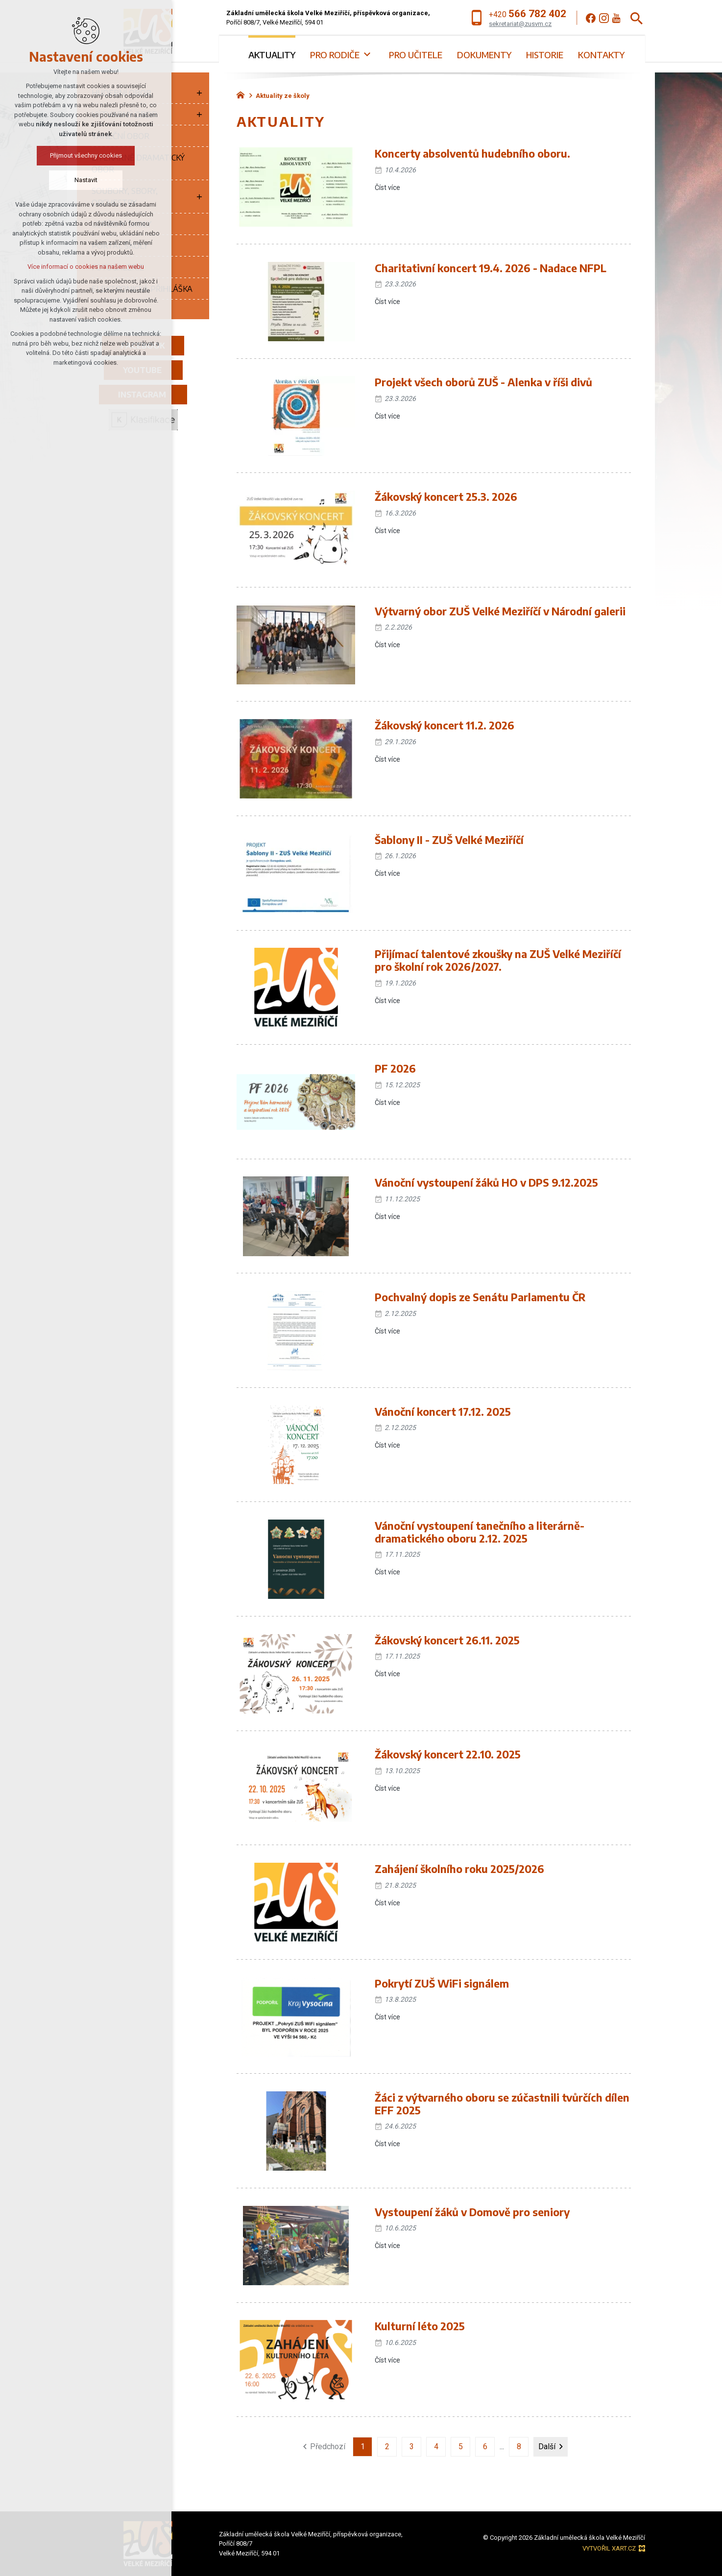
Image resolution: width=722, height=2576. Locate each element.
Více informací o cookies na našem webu (85, 266)
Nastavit (85, 180)
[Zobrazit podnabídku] (199, 93)
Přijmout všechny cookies (86, 155)
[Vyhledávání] (636, 17)
